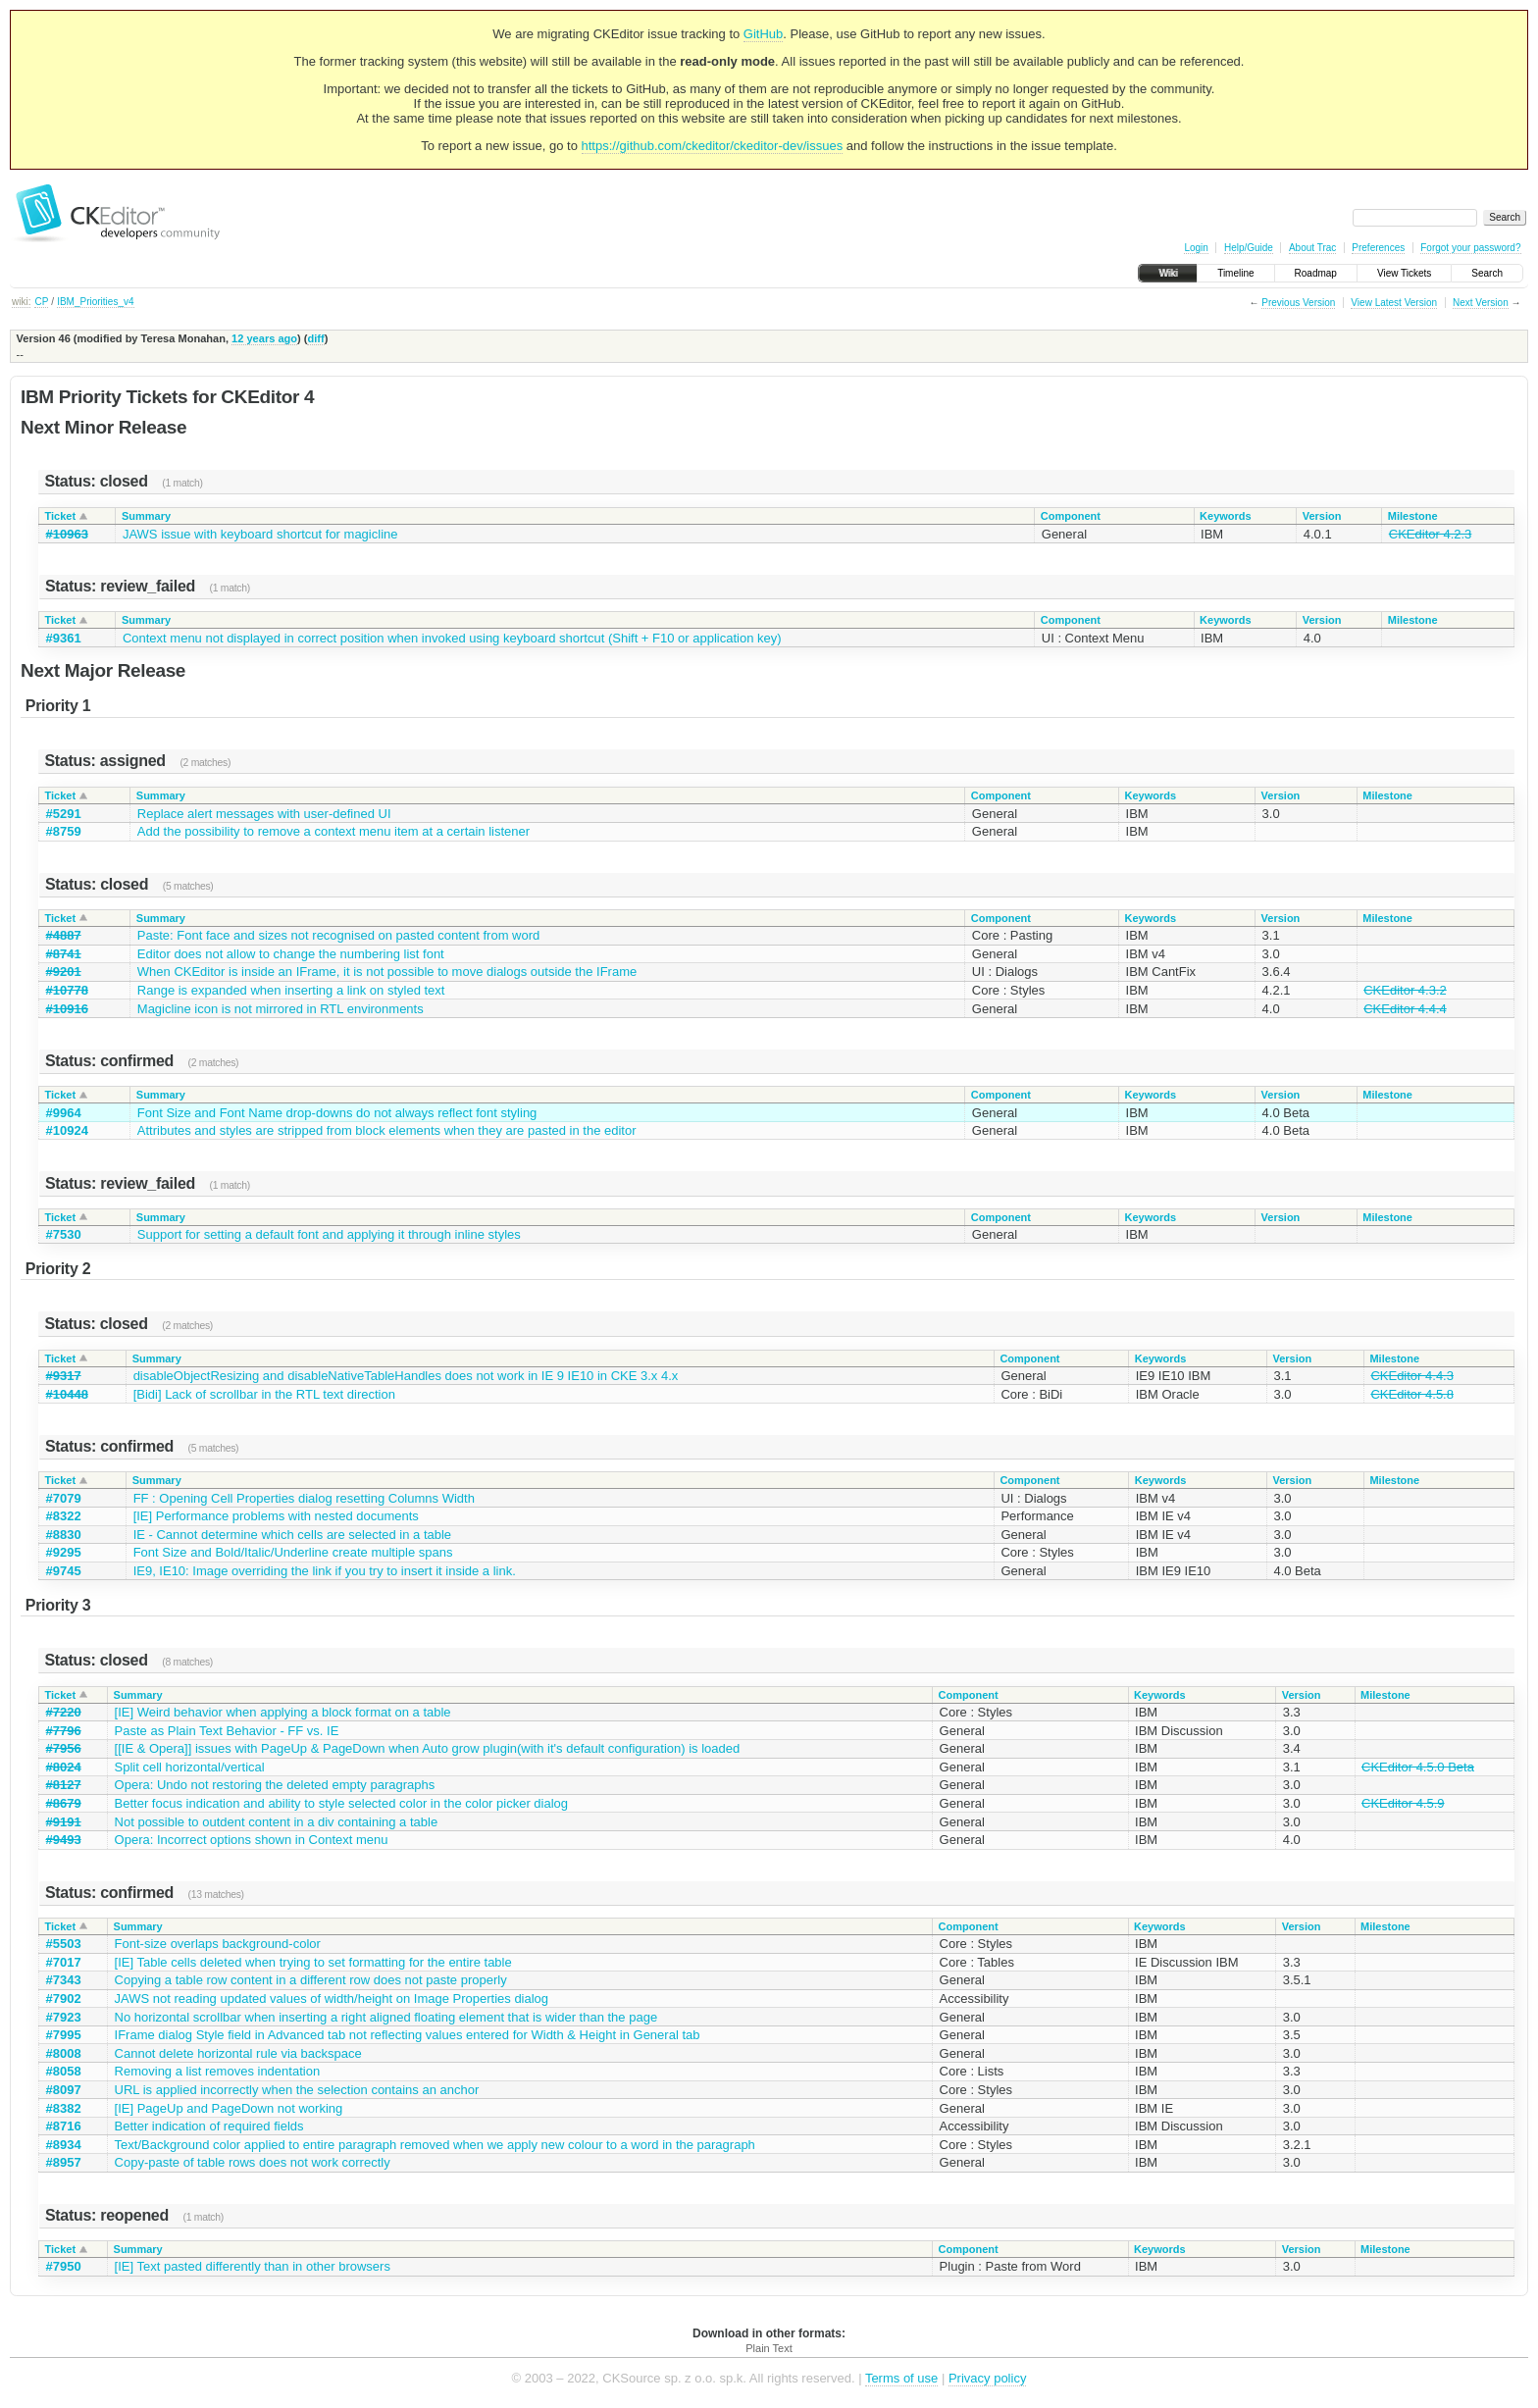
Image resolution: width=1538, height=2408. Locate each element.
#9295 (63, 1552)
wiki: (21, 301)
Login (1195, 247)
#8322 (63, 1516)
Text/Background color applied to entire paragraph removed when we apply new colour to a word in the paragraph (435, 2144)
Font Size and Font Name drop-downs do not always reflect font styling (337, 1112)
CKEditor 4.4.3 (1412, 1375)
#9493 (63, 1839)
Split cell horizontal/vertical (190, 1767)
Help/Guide (1248, 247)
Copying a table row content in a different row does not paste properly (311, 1980)
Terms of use (901, 2378)
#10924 (67, 1130)
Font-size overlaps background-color (218, 1943)
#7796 (63, 1730)
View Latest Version (1394, 302)
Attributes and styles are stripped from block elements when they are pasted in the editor (387, 1130)
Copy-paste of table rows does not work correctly (252, 2162)
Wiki (1167, 273)
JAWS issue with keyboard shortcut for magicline (260, 534)
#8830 (63, 1534)
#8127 (63, 1784)
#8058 (63, 2071)
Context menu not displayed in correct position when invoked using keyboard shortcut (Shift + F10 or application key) (452, 638)
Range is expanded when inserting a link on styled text (291, 990)
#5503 (63, 1943)
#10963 (67, 534)
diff (315, 338)
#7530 (63, 1234)
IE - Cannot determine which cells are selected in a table (292, 1534)
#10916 (67, 1008)
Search (1487, 273)
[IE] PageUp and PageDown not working (229, 2108)
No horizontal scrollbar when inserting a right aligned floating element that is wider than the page (386, 2017)
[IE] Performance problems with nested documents (276, 1516)
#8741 (63, 954)
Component (1071, 516)
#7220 (63, 1712)
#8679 (63, 1803)
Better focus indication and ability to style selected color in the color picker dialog (341, 1803)
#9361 (63, 638)
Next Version (1481, 302)
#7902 (63, 1998)
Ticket (61, 516)
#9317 (63, 1375)
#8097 (63, 2089)
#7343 (63, 1980)
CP (41, 301)
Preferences (1378, 247)
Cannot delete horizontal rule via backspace (238, 2053)
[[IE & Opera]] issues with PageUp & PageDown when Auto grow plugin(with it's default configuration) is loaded (428, 1748)
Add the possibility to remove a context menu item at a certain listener (333, 831)
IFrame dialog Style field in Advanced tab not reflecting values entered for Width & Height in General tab (407, 2034)
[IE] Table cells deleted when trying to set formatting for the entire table (313, 1962)
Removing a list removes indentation (218, 2071)
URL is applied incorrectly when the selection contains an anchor (297, 2089)
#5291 (63, 813)
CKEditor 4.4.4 (1405, 1008)
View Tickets (1404, 273)
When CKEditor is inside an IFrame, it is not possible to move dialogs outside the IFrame (387, 971)
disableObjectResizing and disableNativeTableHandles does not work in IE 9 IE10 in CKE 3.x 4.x (406, 1375)
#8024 (63, 1767)
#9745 (63, 1570)
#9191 (63, 1822)
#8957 (63, 2162)
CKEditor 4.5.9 (1403, 1803)
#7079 (63, 1498)
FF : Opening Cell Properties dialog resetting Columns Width (304, 1498)
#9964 (63, 1112)
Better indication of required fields (209, 2126)
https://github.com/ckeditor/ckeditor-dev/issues (713, 145)
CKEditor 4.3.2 (1405, 990)
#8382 (63, 2108)
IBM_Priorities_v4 (95, 301)
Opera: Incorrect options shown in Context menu (251, 1839)
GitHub (763, 33)
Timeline (1235, 273)
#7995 (63, 2034)
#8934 (63, 2144)
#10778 (67, 990)
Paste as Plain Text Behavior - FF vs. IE (227, 1730)
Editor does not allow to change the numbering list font (290, 954)
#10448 (67, 1394)
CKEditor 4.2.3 (1430, 534)
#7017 (63, 1962)
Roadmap (1316, 273)
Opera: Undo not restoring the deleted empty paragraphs (275, 1784)
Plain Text (769, 2348)
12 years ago (264, 338)
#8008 (63, 2053)
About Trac (1312, 247)
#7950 (63, 2266)
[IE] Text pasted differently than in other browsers (252, 2266)
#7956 (63, 1748)
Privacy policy (987, 2378)
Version (1322, 516)
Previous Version (1298, 302)
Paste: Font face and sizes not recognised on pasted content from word (338, 935)
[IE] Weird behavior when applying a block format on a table (283, 1712)
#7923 (63, 2017)
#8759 (63, 831)
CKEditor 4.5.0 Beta (1417, 1767)
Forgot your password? (1470, 247)
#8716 (63, 2126)
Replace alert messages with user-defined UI (264, 813)
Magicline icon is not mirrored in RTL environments (280, 1008)
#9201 (63, 971)
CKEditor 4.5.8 (1412, 1394)
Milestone (1413, 516)
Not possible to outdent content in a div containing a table (276, 1822)
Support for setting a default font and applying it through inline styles (329, 1234)
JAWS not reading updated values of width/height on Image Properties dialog (332, 1998)
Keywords (1226, 516)
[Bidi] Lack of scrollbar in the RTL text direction (264, 1394)
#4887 (63, 935)
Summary (146, 516)
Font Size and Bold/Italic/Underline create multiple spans (293, 1552)
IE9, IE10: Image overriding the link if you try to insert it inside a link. (324, 1570)
